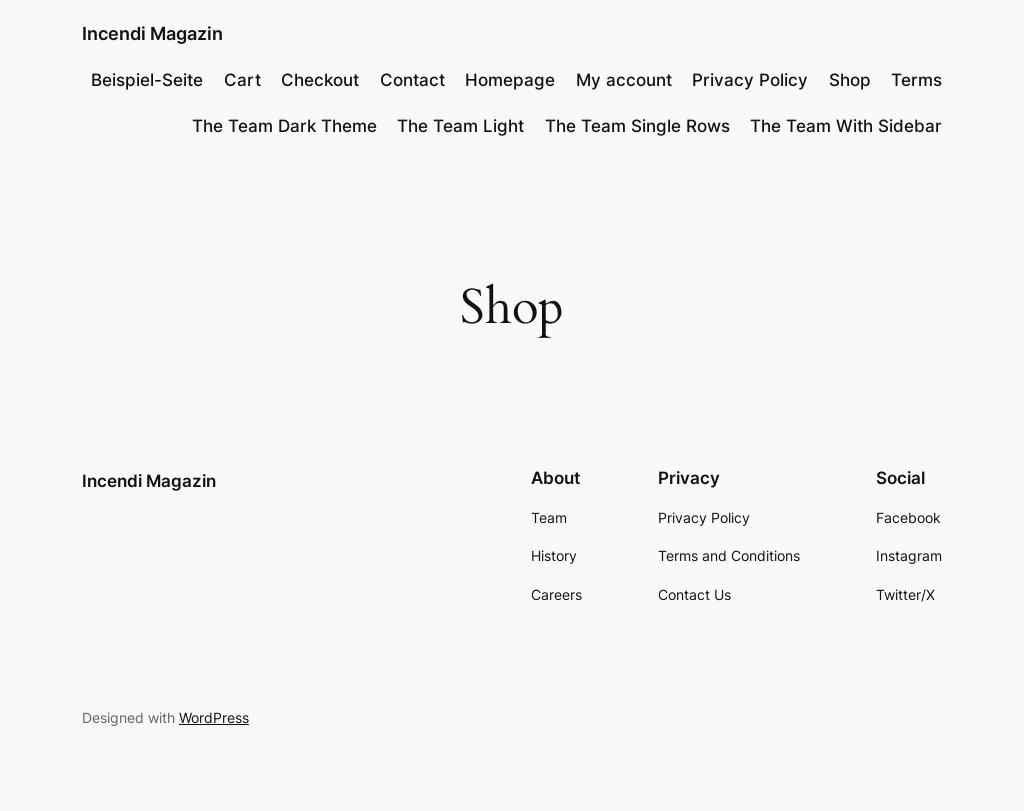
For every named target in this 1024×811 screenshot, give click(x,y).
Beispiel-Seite (147, 80)
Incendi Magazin (152, 33)
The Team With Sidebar (846, 126)
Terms (916, 80)
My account (624, 80)
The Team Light (460, 126)
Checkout (320, 80)
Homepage (510, 80)
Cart (242, 80)
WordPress (214, 717)
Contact (412, 80)
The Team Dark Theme (284, 126)
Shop (850, 80)
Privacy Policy (750, 80)
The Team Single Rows (637, 126)
